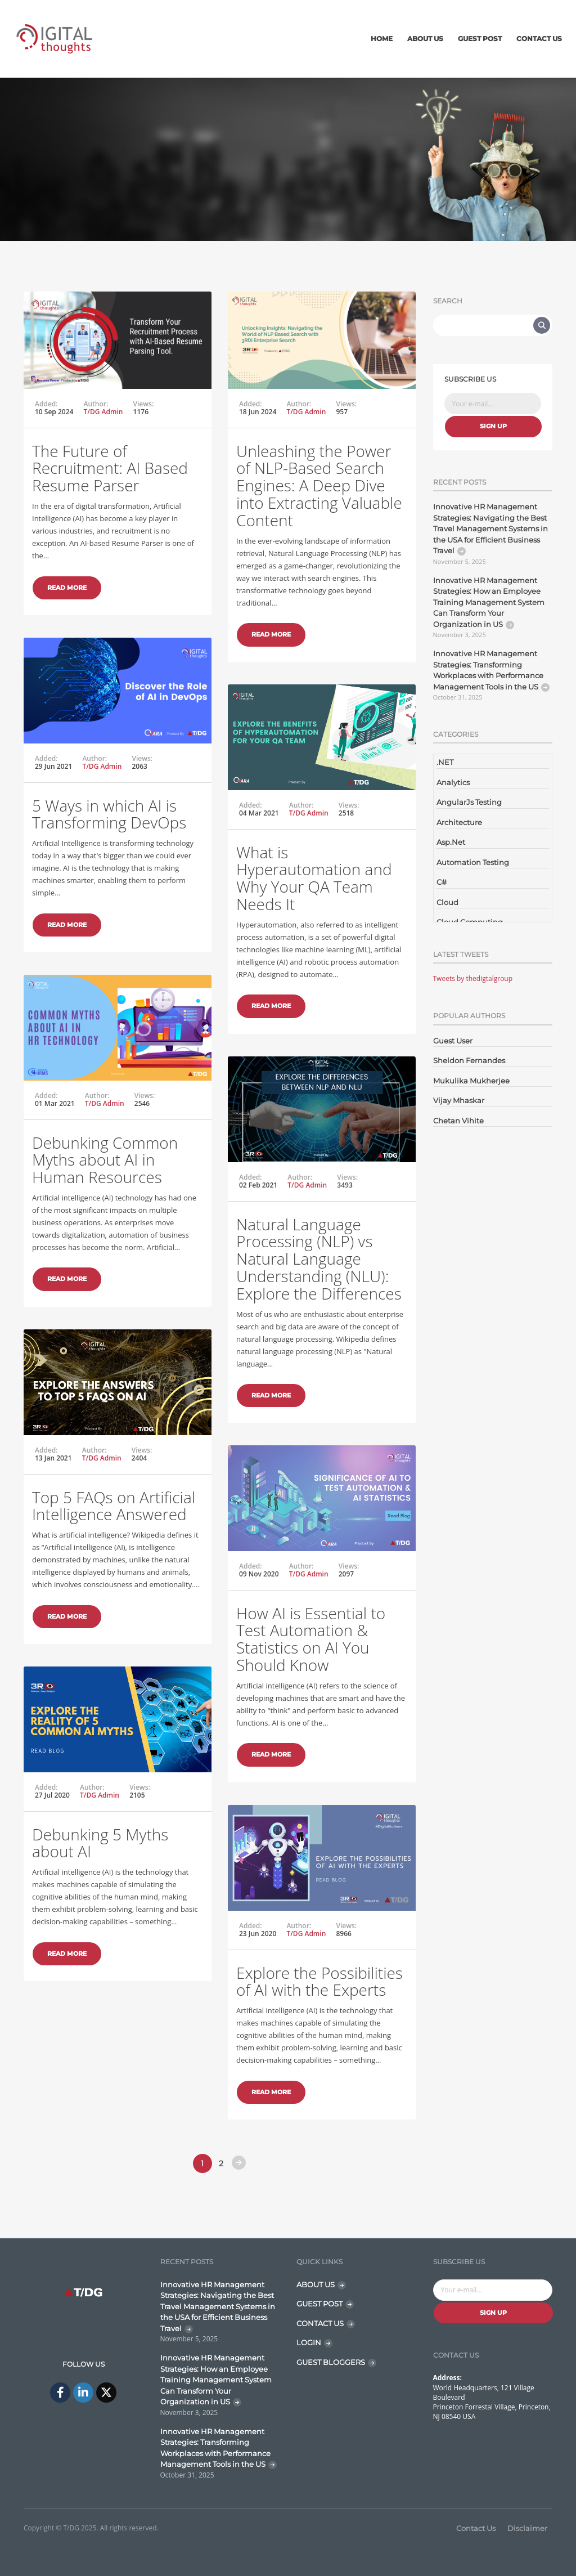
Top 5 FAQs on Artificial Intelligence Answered (113, 1505)
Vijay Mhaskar (458, 1100)
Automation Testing (472, 862)
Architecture (459, 822)
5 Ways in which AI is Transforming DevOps (109, 814)
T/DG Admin (103, 411)
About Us (425, 38)
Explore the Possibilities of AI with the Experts (319, 1981)
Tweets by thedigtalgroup (473, 978)
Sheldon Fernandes (469, 1060)
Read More (67, 588)
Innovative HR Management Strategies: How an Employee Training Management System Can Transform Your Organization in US (488, 602)
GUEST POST (319, 2303)
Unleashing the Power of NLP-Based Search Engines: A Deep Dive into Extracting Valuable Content (319, 485)
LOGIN (308, 2342)
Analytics (453, 782)
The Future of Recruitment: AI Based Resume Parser (110, 468)
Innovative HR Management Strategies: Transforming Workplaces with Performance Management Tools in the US (488, 670)
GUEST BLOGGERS (330, 2362)
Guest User (452, 1040)
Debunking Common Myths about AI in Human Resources (105, 1160)
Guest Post (480, 38)
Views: (143, 404)
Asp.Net (450, 841)
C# (441, 881)
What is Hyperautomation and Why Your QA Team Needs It (314, 878)
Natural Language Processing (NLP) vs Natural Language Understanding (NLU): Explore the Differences (319, 1258)
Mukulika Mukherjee (471, 1080)
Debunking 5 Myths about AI (100, 1843)
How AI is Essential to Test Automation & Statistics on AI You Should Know (310, 1638)
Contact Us (539, 38)
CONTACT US (320, 2323)
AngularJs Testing (469, 802)
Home (382, 38)
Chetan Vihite (458, 1120)
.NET (444, 762)
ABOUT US (315, 2284)
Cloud (447, 902)
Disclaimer (527, 2528)
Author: (96, 404)
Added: (46, 404)
